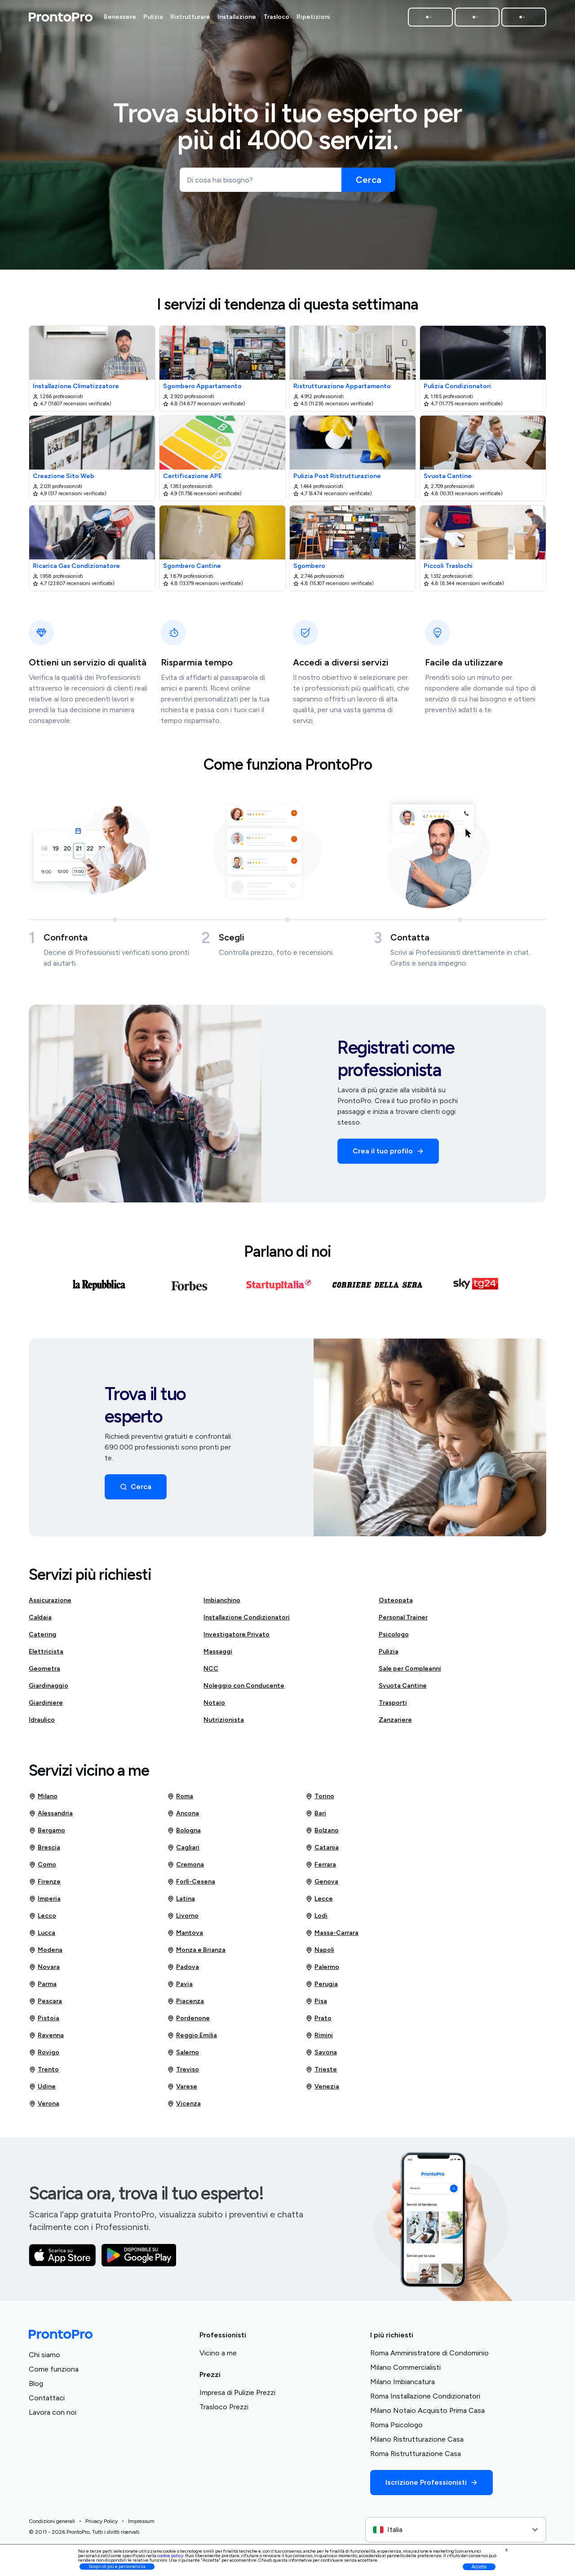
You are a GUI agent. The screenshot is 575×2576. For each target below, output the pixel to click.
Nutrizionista (223, 1723)
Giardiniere (46, 1706)
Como (42, 1868)
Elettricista (46, 1655)
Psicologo (394, 1638)
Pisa (316, 2005)
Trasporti (393, 1706)
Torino (319, 1800)
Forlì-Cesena (191, 1885)
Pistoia (44, 2022)
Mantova (185, 1937)
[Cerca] (368, 180)
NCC (210, 1672)
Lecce (319, 1902)
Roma (180, 1800)
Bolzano (322, 1834)
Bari (315, 1817)
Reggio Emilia (192, 2039)
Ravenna (46, 2039)
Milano (43, 1800)
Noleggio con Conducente (243, 1689)
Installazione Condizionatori (246, 1621)
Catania (322, 1851)
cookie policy (170, 2555)
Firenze (45, 1885)
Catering (42, 1638)
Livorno (183, 1919)
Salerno (183, 2056)
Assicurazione (50, 1604)
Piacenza (185, 2005)
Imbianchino (221, 1604)
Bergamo (47, 1834)
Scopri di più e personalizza (117, 2566)
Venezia (322, 2090)
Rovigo (44, 2056)
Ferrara (320, 1868)
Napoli (319, 1954)
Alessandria (51, 1817)
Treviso (183, 2073)
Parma (43, 1988)
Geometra (44, 1672)
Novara (44, 1971)
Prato (318, 2022)
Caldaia (40, 1621)
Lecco (42, 1919)
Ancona (183, 1817)
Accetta (479, 2566)
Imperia (45, 1902)
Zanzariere (395, 1723)
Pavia (180, 1988)
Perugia (321, 1988)
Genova (321, 1885)
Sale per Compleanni (410, 1672)
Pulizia (388, 1655)
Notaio (214, 1706)
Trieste (321, 2073)
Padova (183, 1971)
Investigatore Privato (236, 1638)
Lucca (42, 1937)
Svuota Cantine (403, 1689)
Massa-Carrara (331, 1937)
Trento (44, 2073)
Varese (182, 2090)
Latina (181, 1902)
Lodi (316, 1919)
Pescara (45, 2005)
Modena (45, 1954)
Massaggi (217, 1655)
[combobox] (455, 2533)
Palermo (322, 1971)
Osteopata (396, 1604)
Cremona (185, 1868)
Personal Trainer (403, 1621)
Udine (42, 2090)
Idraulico (42, 1723)
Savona (321, 2056)
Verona (44, 2107)
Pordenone (188, 2022)
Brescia (44, 1851)
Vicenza (184, 2107)
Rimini (319, 2039)
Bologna (184, 1834)
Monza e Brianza (196, 1954)
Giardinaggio (48, 1689)
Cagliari (183, 1851)
